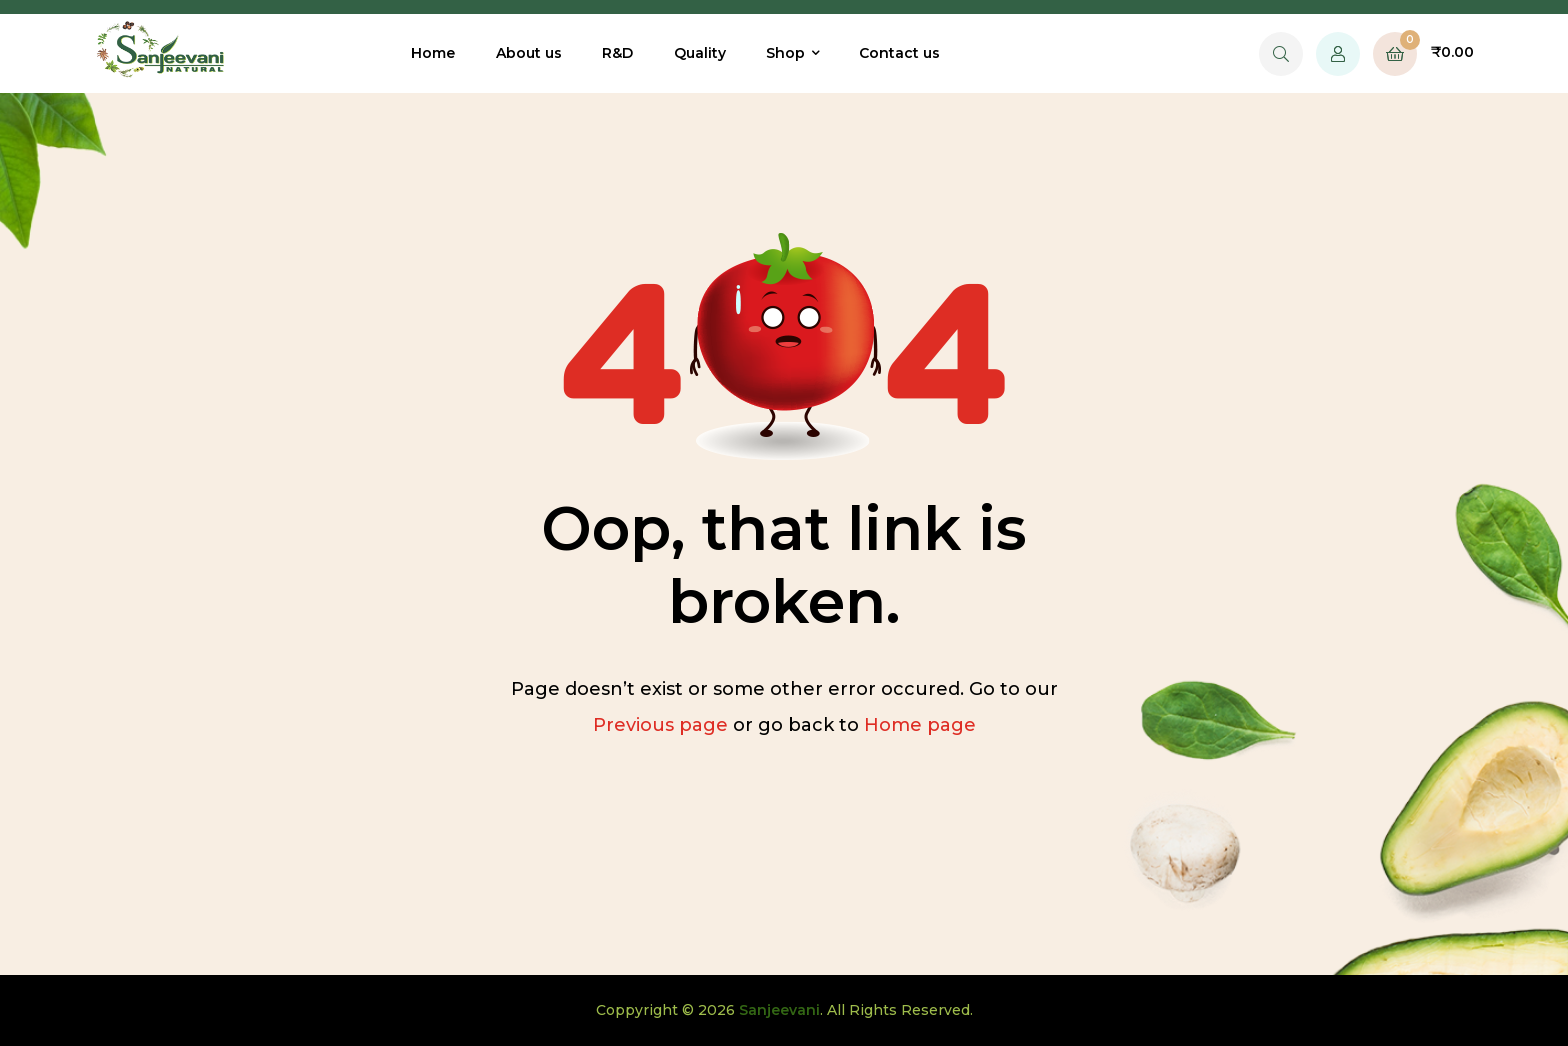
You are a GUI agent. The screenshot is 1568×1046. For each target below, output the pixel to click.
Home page (920, 725)
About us (529, 53)
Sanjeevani (779, 1010)
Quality (700, 53)
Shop (785, 53)
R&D (617, 53)
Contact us (899, 53)
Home (433, 53)
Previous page (660, 725)
